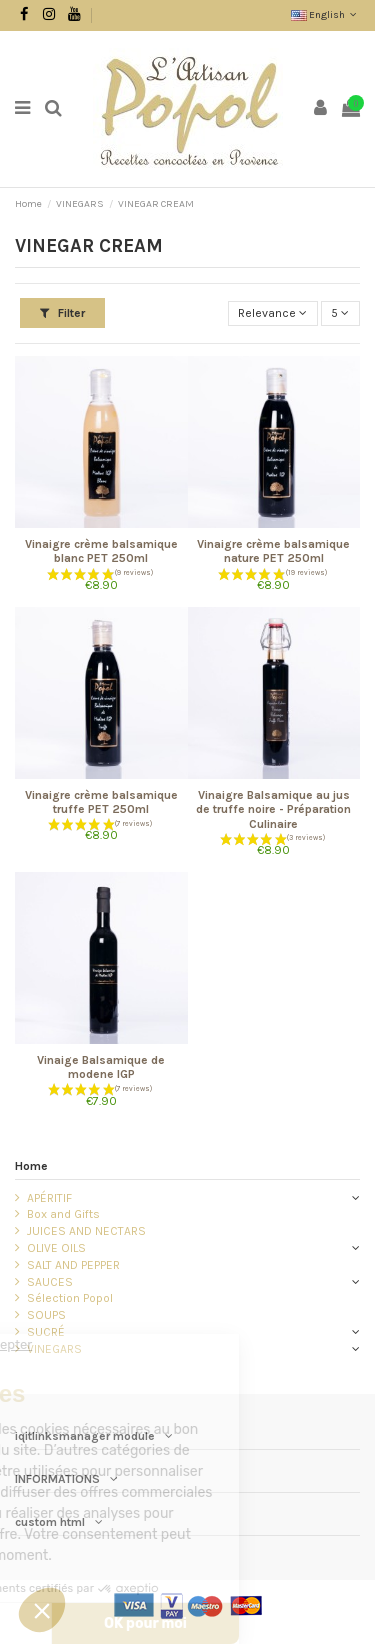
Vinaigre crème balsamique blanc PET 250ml (101, 551)
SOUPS (46, 1315)
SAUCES (50, 1282)
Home (31, 1166)
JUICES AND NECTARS (86, 1231)
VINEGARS (54, 1349)
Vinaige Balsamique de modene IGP (101, 1067)
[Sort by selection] (273, 313)
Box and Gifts (63, 1214)
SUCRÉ (46, 1332)
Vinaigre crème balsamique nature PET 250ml (273, 551)
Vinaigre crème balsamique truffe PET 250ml (101, 802)
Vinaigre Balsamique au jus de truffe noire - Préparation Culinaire (273, 809)
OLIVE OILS (56, 1248)
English (325, 15)
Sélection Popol (70, 1298)
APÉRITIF (49, 1198)
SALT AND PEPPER (73, 1265)
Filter (62, 313)
